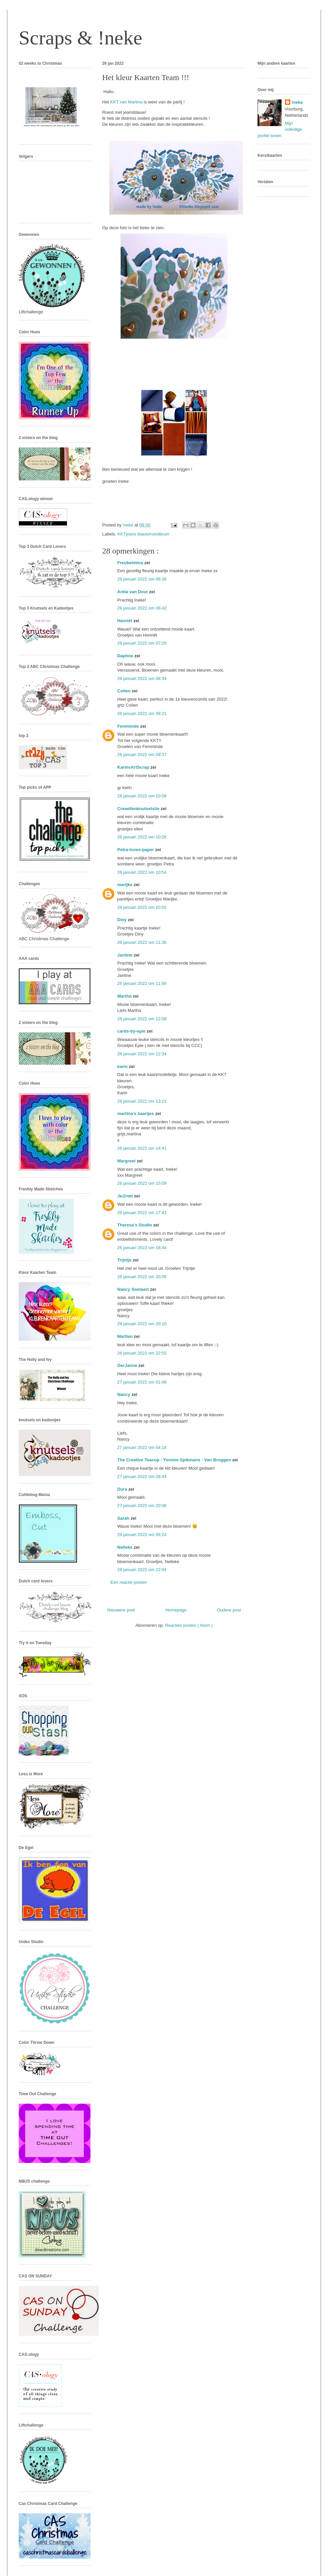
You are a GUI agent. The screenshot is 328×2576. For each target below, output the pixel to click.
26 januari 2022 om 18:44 (141, 1247)
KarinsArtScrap (133, 767)
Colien (124, 690)
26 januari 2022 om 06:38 (141, 579)
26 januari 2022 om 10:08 (141, 795)
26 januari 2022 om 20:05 (141, 1276)
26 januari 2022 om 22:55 (141, 1353)
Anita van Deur (133, 591)
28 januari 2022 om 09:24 (141, 1534)
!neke (297, 102)
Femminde (128, 726)
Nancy (124, 1394)
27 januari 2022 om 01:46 (141, 1382)
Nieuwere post (121, 1609)
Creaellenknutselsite (139, 808)
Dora (122, 1489)
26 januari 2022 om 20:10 (141, 1323)
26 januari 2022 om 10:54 (141, 872)
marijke (125, 884)
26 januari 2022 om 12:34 (141, 1053)
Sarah (124, 1518)
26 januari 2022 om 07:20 (141, 643)
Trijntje (125, 1259)
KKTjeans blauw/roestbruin (143, 533)
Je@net (125, 1195)
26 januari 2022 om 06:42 (141, 608)
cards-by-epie (132, 1031)
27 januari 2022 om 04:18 (141, 1447)
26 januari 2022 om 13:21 (141, 1101)
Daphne (125, 655)
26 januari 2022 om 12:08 (141, 1018)
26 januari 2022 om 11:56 (141, 983)
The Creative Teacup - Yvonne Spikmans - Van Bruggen (174, 1459)
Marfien (125, 1336)
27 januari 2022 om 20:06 (141, 1505)
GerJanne (128, 1365)
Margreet (127, 1160)
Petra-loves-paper (136, 849)
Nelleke (125, 1547)
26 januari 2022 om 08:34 (141, 678)
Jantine (125, 955)
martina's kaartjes (136, 1113)
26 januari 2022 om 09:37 (141, 754)
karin (123, 1066)
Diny (122, 919)
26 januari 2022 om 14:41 (141, 1148)
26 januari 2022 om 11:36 (141, 942)
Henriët (125, 620)
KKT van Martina (126, 101)
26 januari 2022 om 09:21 (141, 713)
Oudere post (229, 1609)
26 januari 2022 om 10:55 (141, 907)
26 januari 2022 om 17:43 (141, 1212)
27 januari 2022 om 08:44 (141, 1476)
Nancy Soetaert (133, 1289)
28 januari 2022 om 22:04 (141, 1569)
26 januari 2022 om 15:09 (141, 1183)
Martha (125, 996)
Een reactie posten (129, 1582)
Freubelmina (130, 562)
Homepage (176, 1609)
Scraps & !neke (80, 38)
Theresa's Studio (135, 1224)
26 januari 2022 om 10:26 (141, 836)
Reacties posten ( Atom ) (188, 1625)
